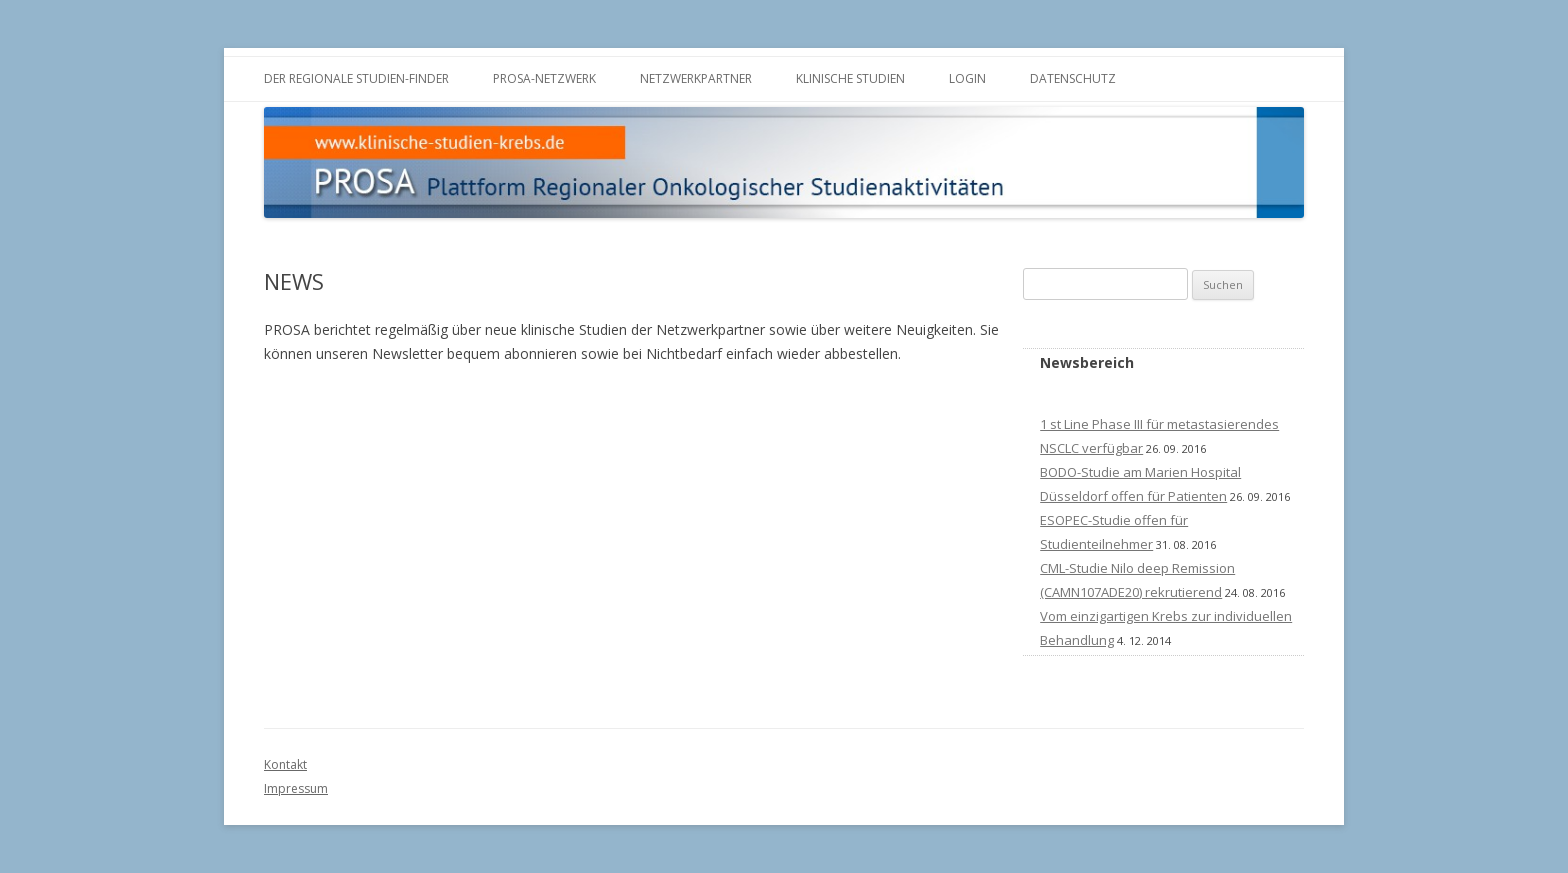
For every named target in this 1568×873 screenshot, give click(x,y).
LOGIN (967, 78)
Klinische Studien (850, 78)
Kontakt (285, 764)
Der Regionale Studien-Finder (356, 78)
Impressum (296, 788)
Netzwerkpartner (696, 78)
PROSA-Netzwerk (544, 78)
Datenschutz (1073, 78)
